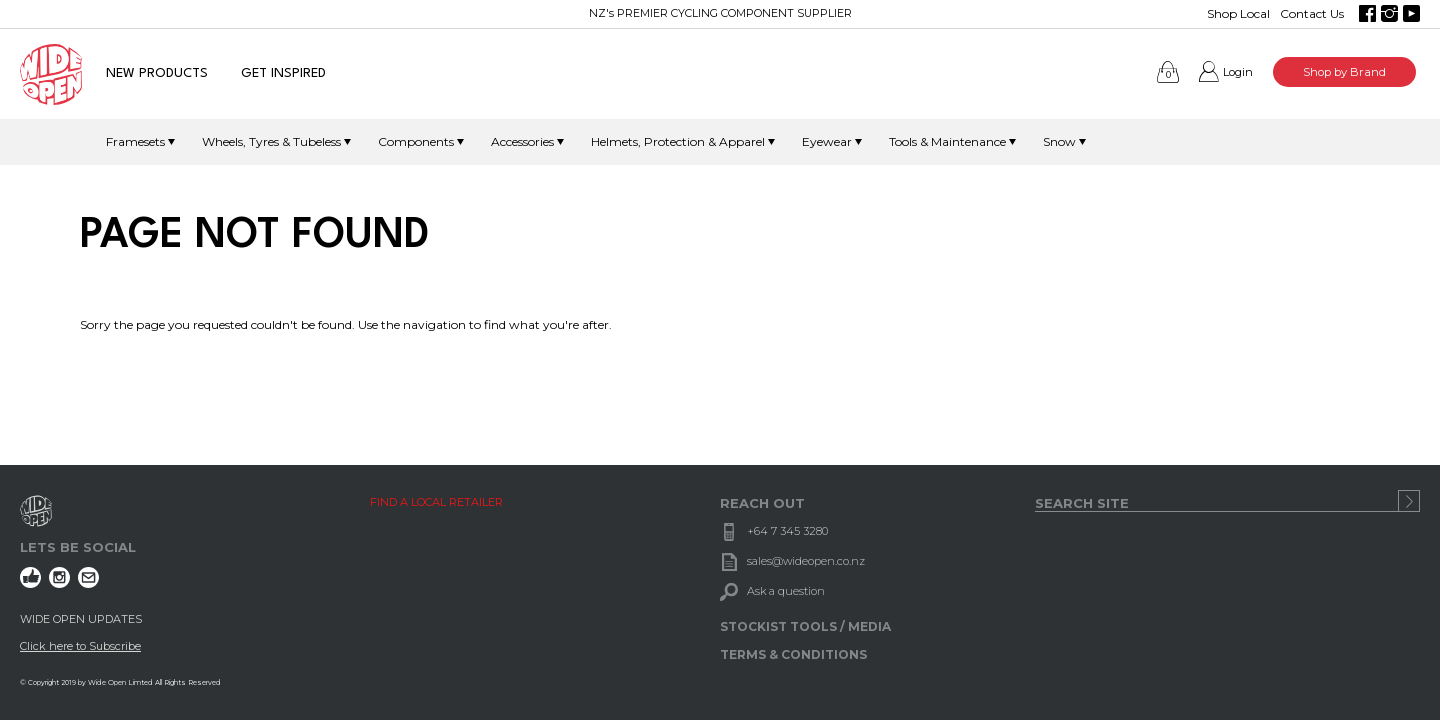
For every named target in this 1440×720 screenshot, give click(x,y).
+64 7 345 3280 (787, 531)
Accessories (522, 141)
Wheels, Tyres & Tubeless (271, 141)
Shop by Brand (1344, 72)
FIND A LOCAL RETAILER (436, 502)
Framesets (135, 141)
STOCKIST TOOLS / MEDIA (805, 626)
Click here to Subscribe (80, 646)
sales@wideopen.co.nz (806, 561)
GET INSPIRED (283, 73)
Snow (1059, 141)
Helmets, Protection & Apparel (678, 141)
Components (416, 141)
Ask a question (786, 591)
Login (1238, 72)
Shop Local (1238, 13)
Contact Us (1312, 13)
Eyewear (827, 141)
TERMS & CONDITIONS (793, 654)
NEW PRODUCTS (157, 73)
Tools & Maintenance (947, 141)
